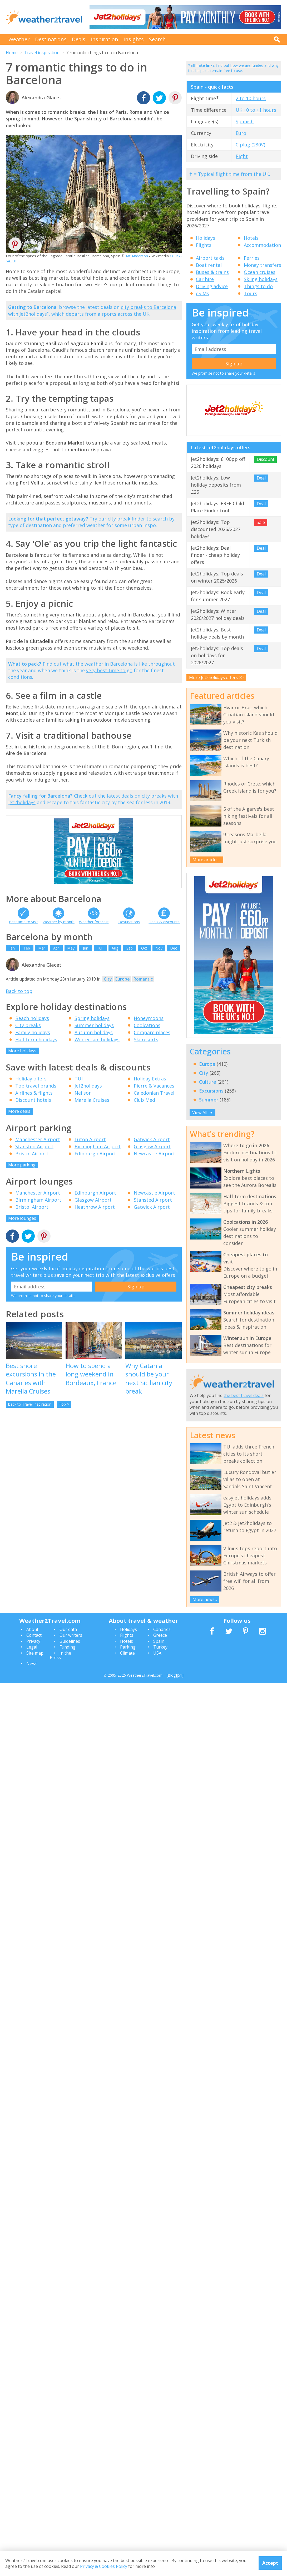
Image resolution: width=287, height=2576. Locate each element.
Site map (34, 1653)
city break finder (126, 519)
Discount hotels (33, 1100)
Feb (27, 948)
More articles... (206, 860)
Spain (158, 1641)
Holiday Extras (150, 1078)
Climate (127, 1653)
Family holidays (32, 1032)
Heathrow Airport (95, 1207)
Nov (158, 948)
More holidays (22, 1051)
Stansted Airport (34, 1146)
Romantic (143, 979)
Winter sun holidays (97, 1039)
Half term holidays (36, 1039)
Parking (128, 1647)
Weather (19, 39)
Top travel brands (35, 1086)
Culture (207, 1082)
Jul (100, 948)
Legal (31, 1647)
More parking (22, 1165)
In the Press (60, 1655)
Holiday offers (31, 1078)
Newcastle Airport (154, 1153)
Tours (250, 293)
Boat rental (209, 265)
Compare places (152, 1032)
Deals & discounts (164, 921)
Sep (129, 948)
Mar (41, 948)
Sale (261, 522)
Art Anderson (137, 255)
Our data (68, 1629)
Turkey (160, 1647)
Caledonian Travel (154, 1093)
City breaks (28, 1025)
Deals (78, 39)
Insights (133, 39)
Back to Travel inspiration (29, 1404)
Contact (34, 1635)
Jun (85, 948)
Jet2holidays (88, 1086)
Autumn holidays (94, 1032)
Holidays (205, 238)
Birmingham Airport (98, 1146)
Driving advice (212, 286)
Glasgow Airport (152, 1146)
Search (157, 39)
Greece (160, 1635)
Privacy (33, 1641)
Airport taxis (210, 258)
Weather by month (59, 921)
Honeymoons (149, 1018)
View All (202, 1112)
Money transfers (262, 265)
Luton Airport (90, 1139)
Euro (241, 133)
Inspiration (104, 39)
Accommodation (262, 245)
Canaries (162, 1629)
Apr (56, 948)
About (32, 1629)
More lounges (22, 1218)
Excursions (211, 1091)
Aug (115, 948)
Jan (12, 948)
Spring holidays (92, 1018)
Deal (261, 478)
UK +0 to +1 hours (256, 110)
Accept (270, 2563)
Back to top (19, 991)
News (31, 1663)
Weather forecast (94, 921)
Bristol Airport (31, 1153)
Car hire (205, 279)
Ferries (252, 258)
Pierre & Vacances (154, 1086)
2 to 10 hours (251, 98)
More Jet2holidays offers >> (216, 677)
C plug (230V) (250, 144)
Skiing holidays (261, 279)
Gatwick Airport (152, 1139)
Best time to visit (23, 921)
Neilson (83, 1093)
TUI (79, 1078)
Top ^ (64, 1404)
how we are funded (246, 65)
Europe (122, 979)
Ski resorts (146, 1039)
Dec (173, 948)
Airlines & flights (34, 1093)
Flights (203, 245)
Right (242, 156)
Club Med (144, 1100)
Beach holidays (32, 1018)
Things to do (258, 286)
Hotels (251, 238)
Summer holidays (94, 1025)
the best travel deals (244, 1395)
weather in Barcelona (109, 664)
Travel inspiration (42, 52)
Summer (208, 1099)
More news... (204, 1599)
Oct (144, 948)
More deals (19, 1111)
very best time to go (109, 670)
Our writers (71, 1635)
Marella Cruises (92, 1100)
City (108, 979)
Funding (68, 1647)
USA (157, 1653)
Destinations (51, 39)
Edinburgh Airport (95, 1153)
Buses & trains (212, 272)
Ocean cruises (259, 272)
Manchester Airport (37, 1139)
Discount (265, 459)
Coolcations (147, 1025)
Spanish (245, 121)
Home (12, 52)
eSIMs (202, 293)
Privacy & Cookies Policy (103, 2566)
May (71, 948)
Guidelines (70, 1641)
